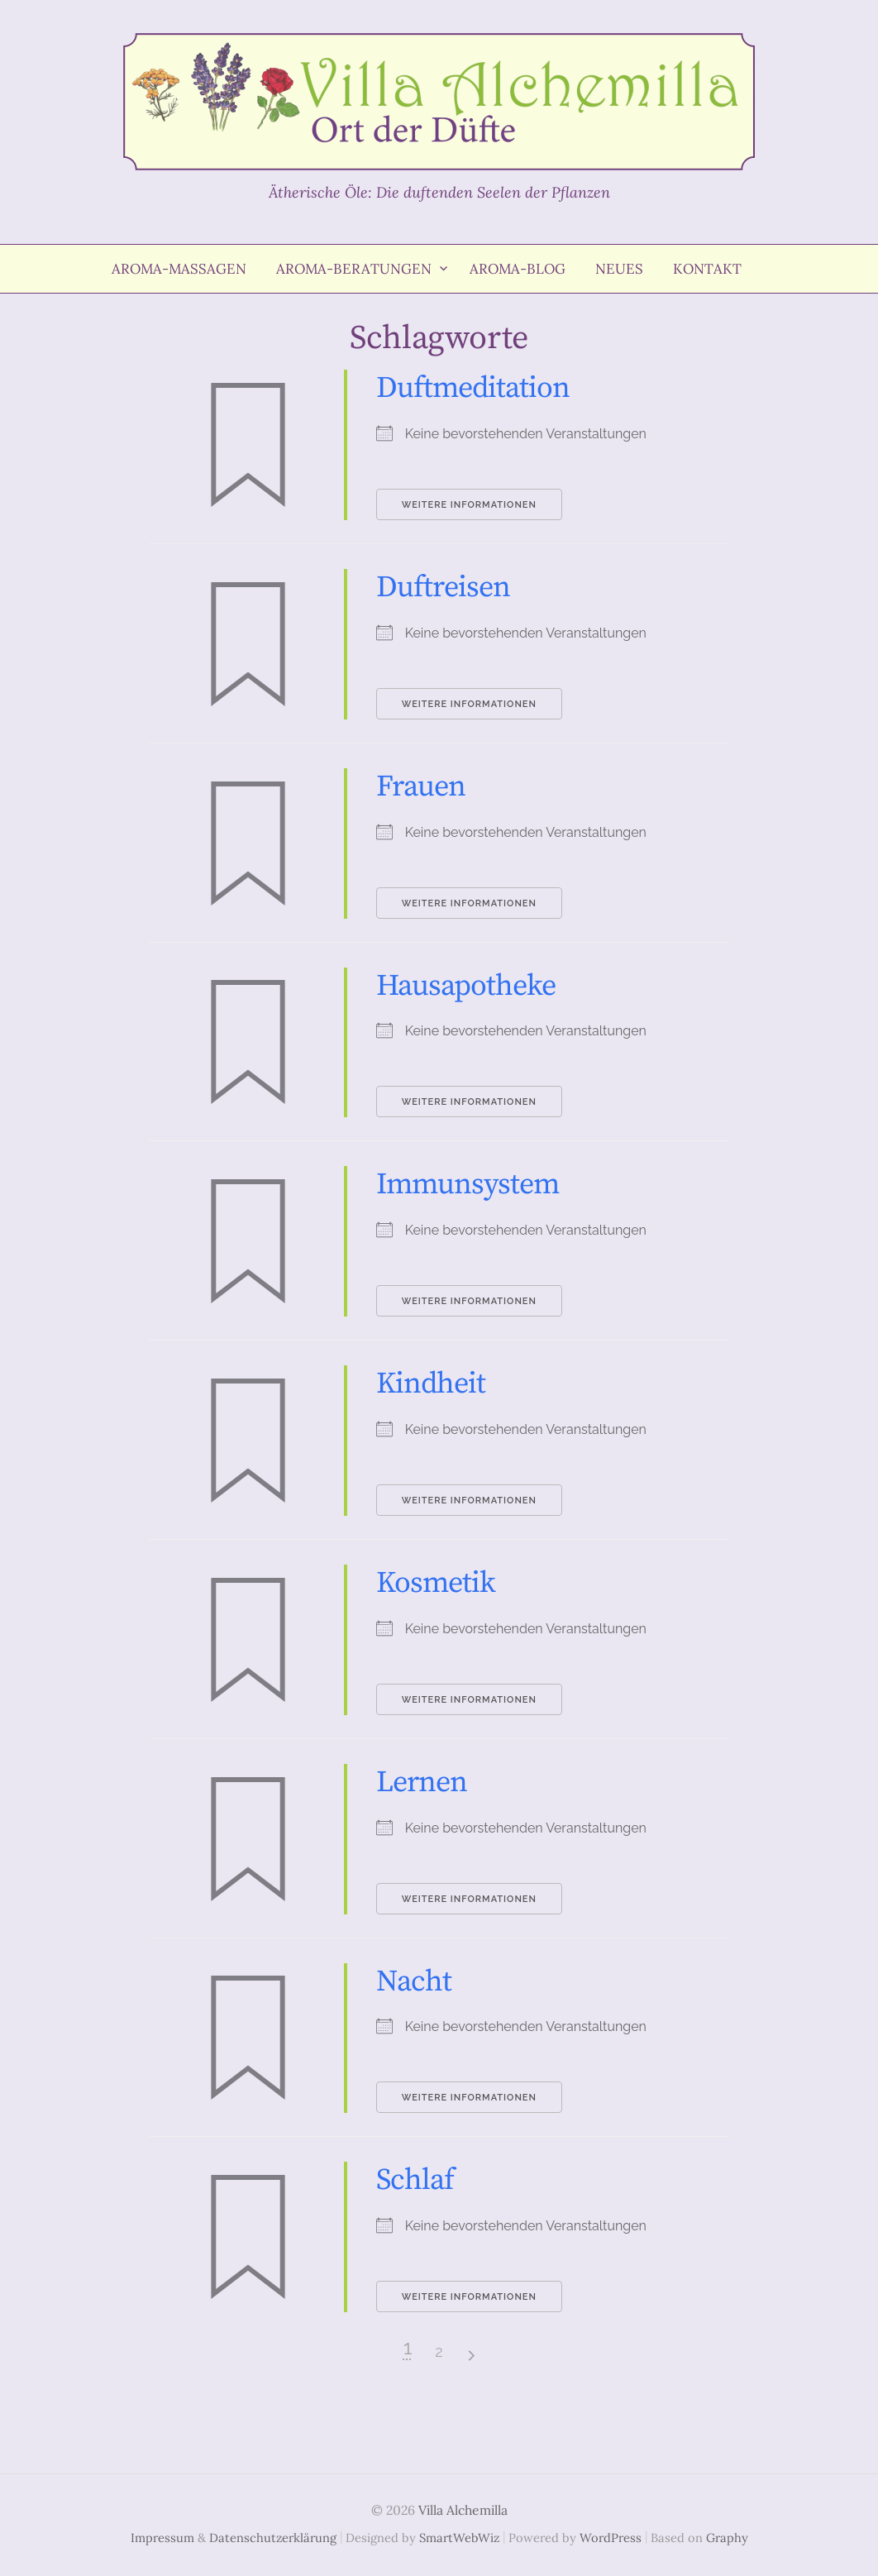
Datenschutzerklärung (272, 2537)
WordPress (611, 2537)
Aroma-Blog (517, 269)
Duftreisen (443, 587)
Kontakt (707, 269)
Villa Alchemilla (463, 2510)
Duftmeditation (473, 388)
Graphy (727, 2537)
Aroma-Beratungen (354, 269)
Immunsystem (467, 1184)
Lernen (421, 1782)
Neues (619, 269)
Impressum (162, 2537)
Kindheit (430, 1384)
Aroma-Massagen (179, 269)
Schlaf (415, 2180)
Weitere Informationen (469, 504)
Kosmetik (435, 1583)
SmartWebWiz (459, 2537)
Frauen (420, 786)
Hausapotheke (466, 986)
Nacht (413, 1981)
